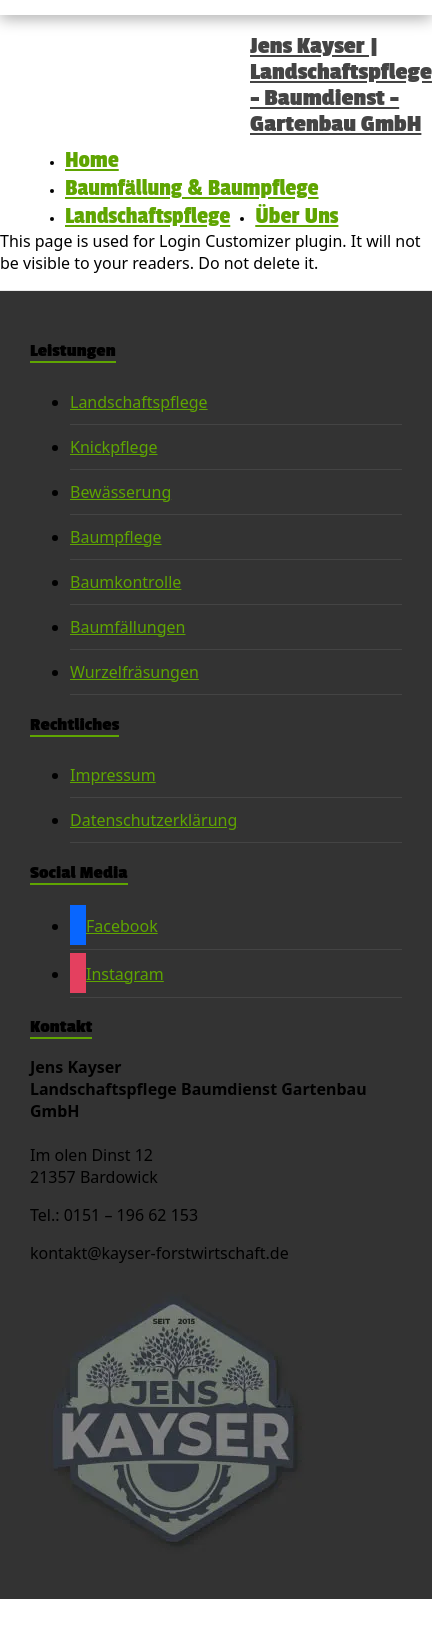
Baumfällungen (128, 627)
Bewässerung (120, 492)
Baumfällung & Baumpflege (192, 188)
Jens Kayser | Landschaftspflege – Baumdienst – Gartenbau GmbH (341, 85)
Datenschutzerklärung (153, 820)
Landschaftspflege (147, 216)
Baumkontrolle (125, 582)
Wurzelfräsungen (134, 672)
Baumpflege (116, 537)
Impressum (113, 775)
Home (92, 160)
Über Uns (296, 216)
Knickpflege (114, 447)
